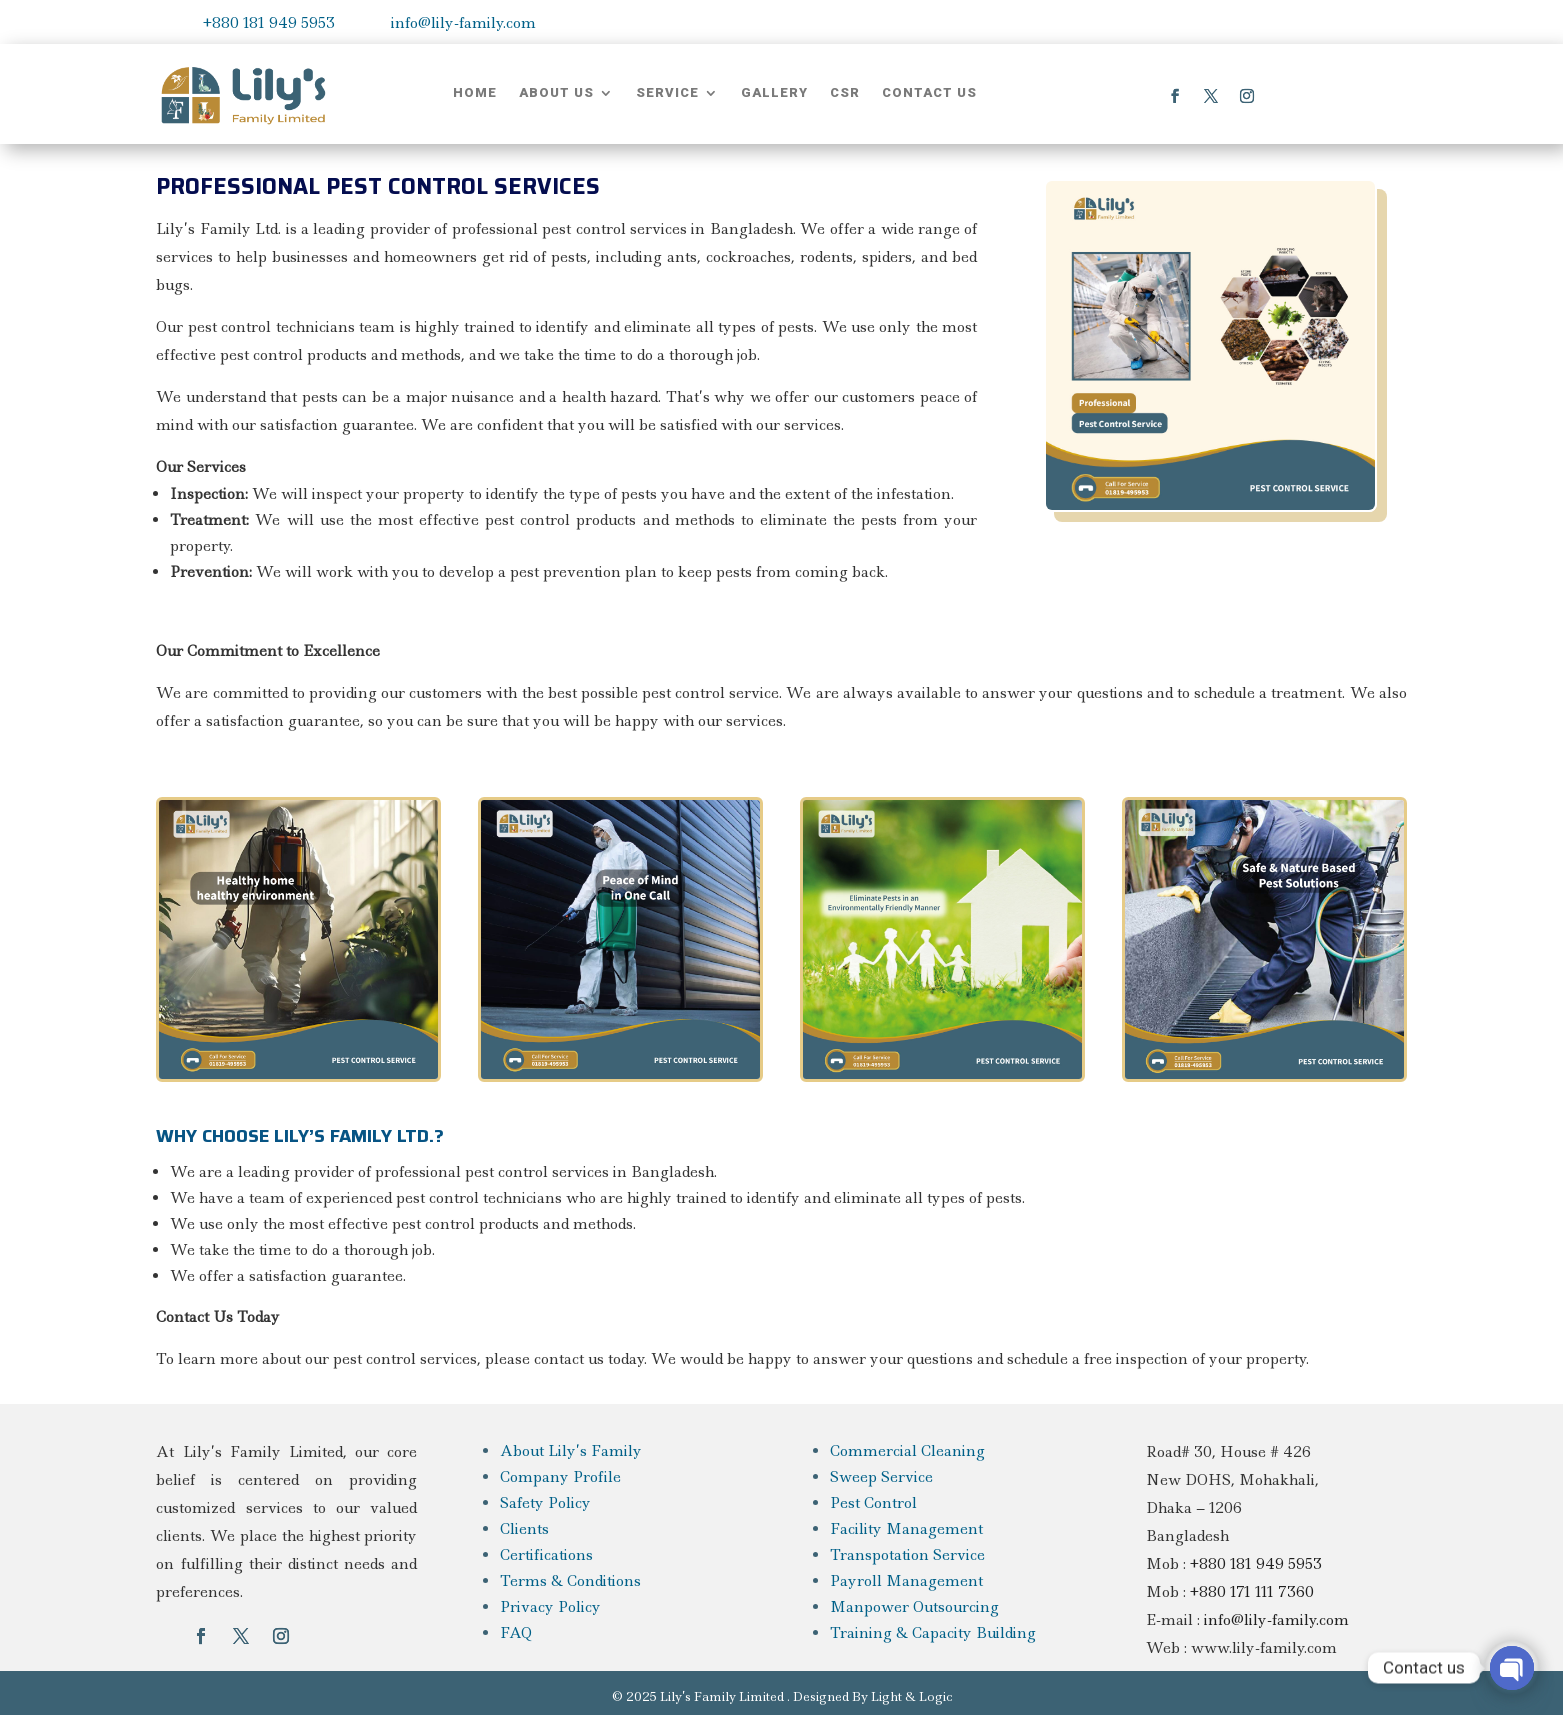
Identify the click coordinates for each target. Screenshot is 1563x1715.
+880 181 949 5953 (269, 23)
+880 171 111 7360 (1252, 1592)
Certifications (546, 1555)
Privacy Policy (550, 1607)
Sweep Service (881, 1477)
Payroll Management (906, 1581)
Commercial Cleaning (907, 1451)
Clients (524, 1529)
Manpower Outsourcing (914, 1607)
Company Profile (560, 1477)
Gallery (774, 92)
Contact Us (929, 92)
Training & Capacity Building (933, 1633)
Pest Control (873, 1503)
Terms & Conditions (570, 1581)
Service (667, 92)
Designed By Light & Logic (872, 1696)
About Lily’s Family (571, 1451)
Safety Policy (545, 1503)
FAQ (516, 1633)
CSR (845, 92)
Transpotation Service (907, 1555)
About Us (556, 92)
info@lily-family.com (463, 23)
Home (475, 92)
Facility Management (906, 1529)
